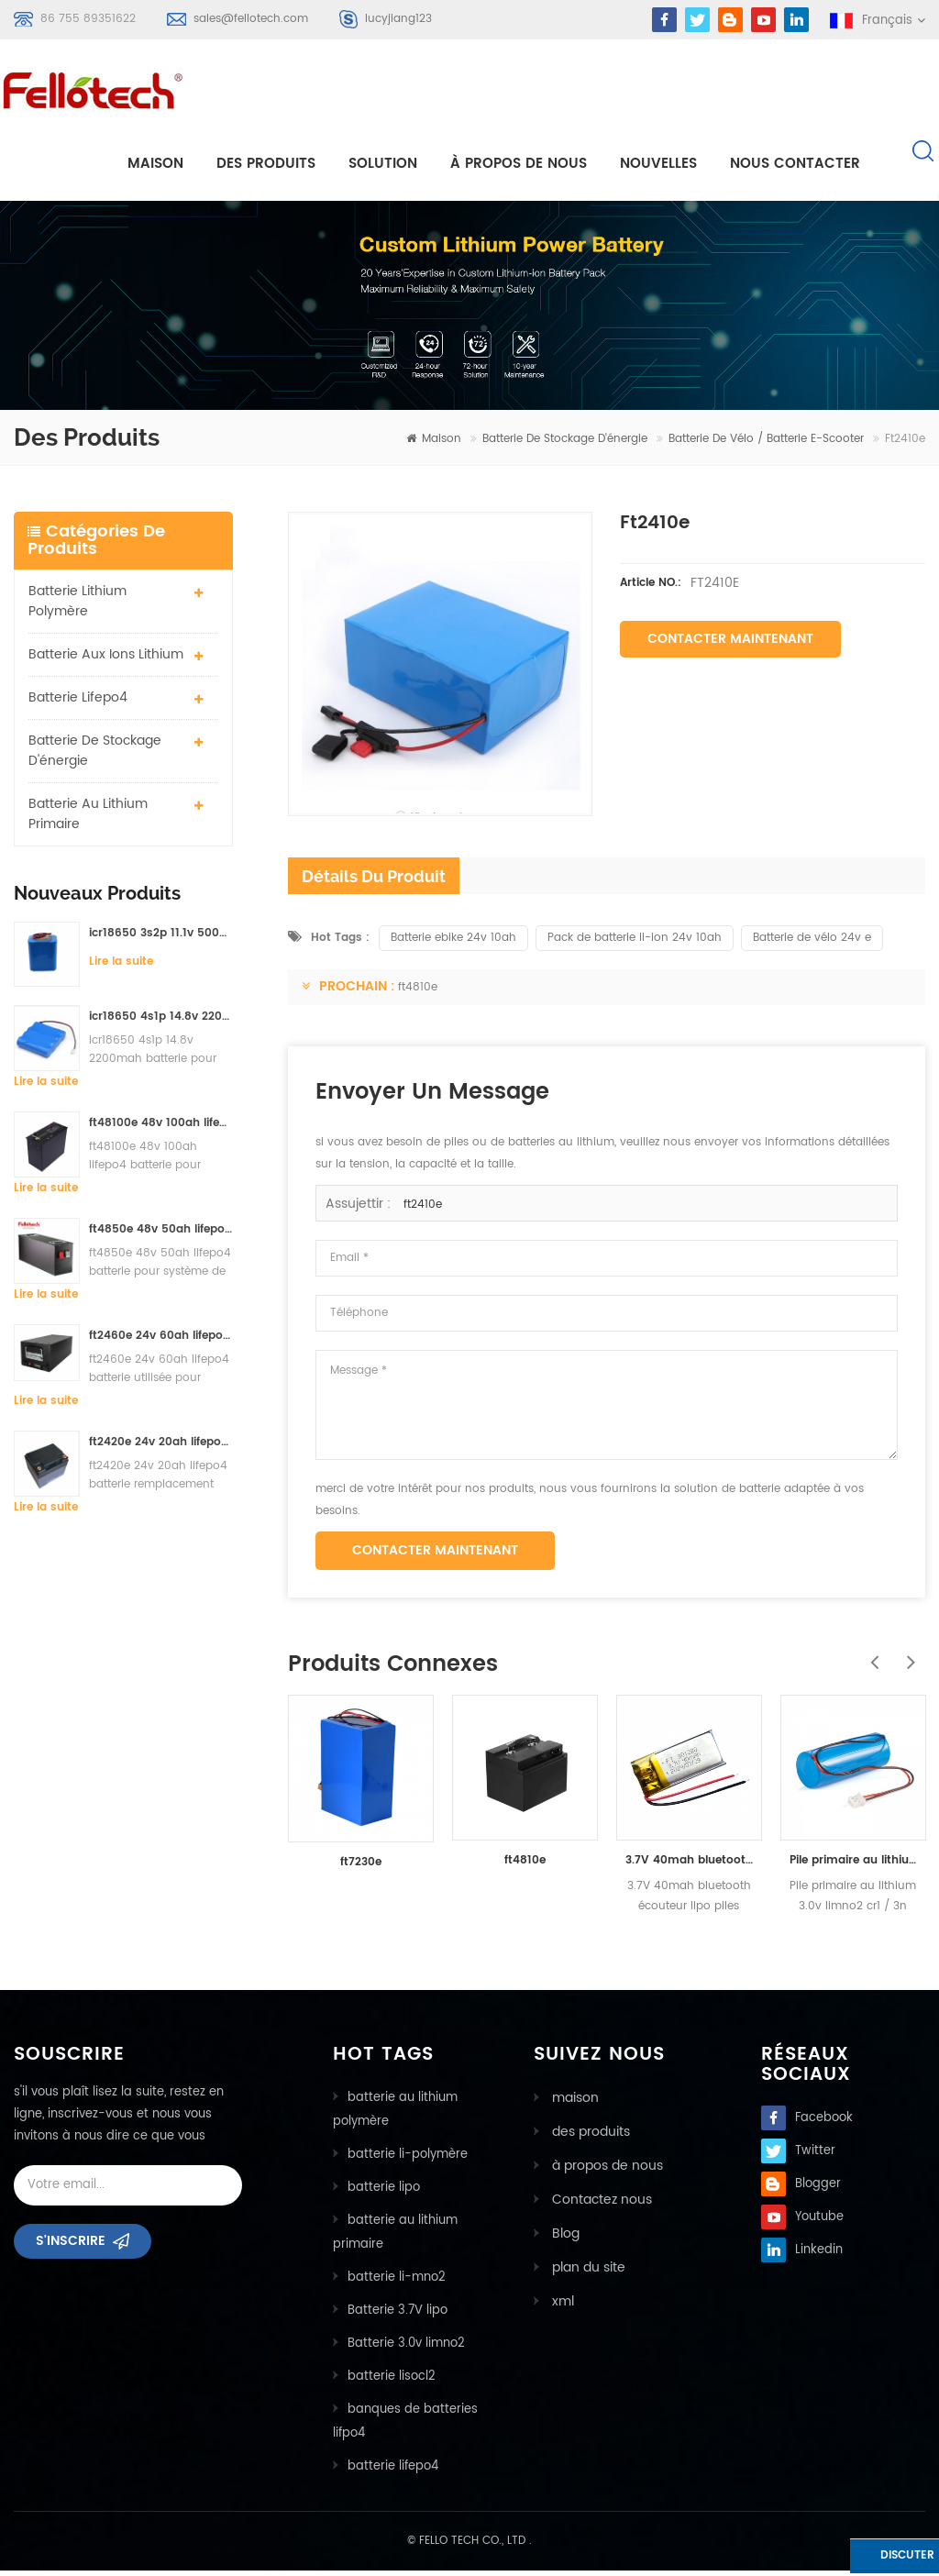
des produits (586, 2136)
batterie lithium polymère (77, 607)
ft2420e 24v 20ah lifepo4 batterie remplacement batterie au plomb (161, 1448)
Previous (870, 1658)
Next (907, 1658)
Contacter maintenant (730, 645)
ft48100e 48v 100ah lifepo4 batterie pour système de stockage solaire (161, 1129)
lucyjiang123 (398, 19)
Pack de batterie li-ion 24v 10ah (634, 943)
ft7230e (360, 1868)
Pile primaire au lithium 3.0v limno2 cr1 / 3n (853, 1865)
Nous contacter (795, 161)
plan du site (583, 2268)
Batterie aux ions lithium (105, 660)
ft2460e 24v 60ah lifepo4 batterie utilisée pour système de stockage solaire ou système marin (161, 1342)
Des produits (265, 161)
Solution (382, 161)
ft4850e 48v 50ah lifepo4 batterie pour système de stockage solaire (161, 1235)
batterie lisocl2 (392, 2382)
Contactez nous (595, 2202)
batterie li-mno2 (397, 2283)
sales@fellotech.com (250, 19)
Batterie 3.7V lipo (397, 2316)
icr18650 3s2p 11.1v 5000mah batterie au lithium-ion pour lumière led (161, 939)
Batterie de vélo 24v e (812, 943)
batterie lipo (384, 2193)
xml (558, 2301)
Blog (561, 2235)
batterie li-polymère (408, 2160)
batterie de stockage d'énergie (564, 445)
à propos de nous (518, 161)
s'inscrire (70, 2252)
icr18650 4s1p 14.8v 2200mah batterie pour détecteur (161, 1023)
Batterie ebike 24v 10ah (453, 943)
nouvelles (658, 161)
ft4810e (417, 992)
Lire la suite (121, 968)
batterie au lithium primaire (88, 820)
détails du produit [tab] (374, 881)
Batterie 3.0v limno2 (406, 2349)
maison (155, 161)
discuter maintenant (864, 2560)
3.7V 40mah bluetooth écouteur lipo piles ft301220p (689, 1865)
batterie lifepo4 (77, 703)
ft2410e (422, 1210)
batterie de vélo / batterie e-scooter (766, 445)
